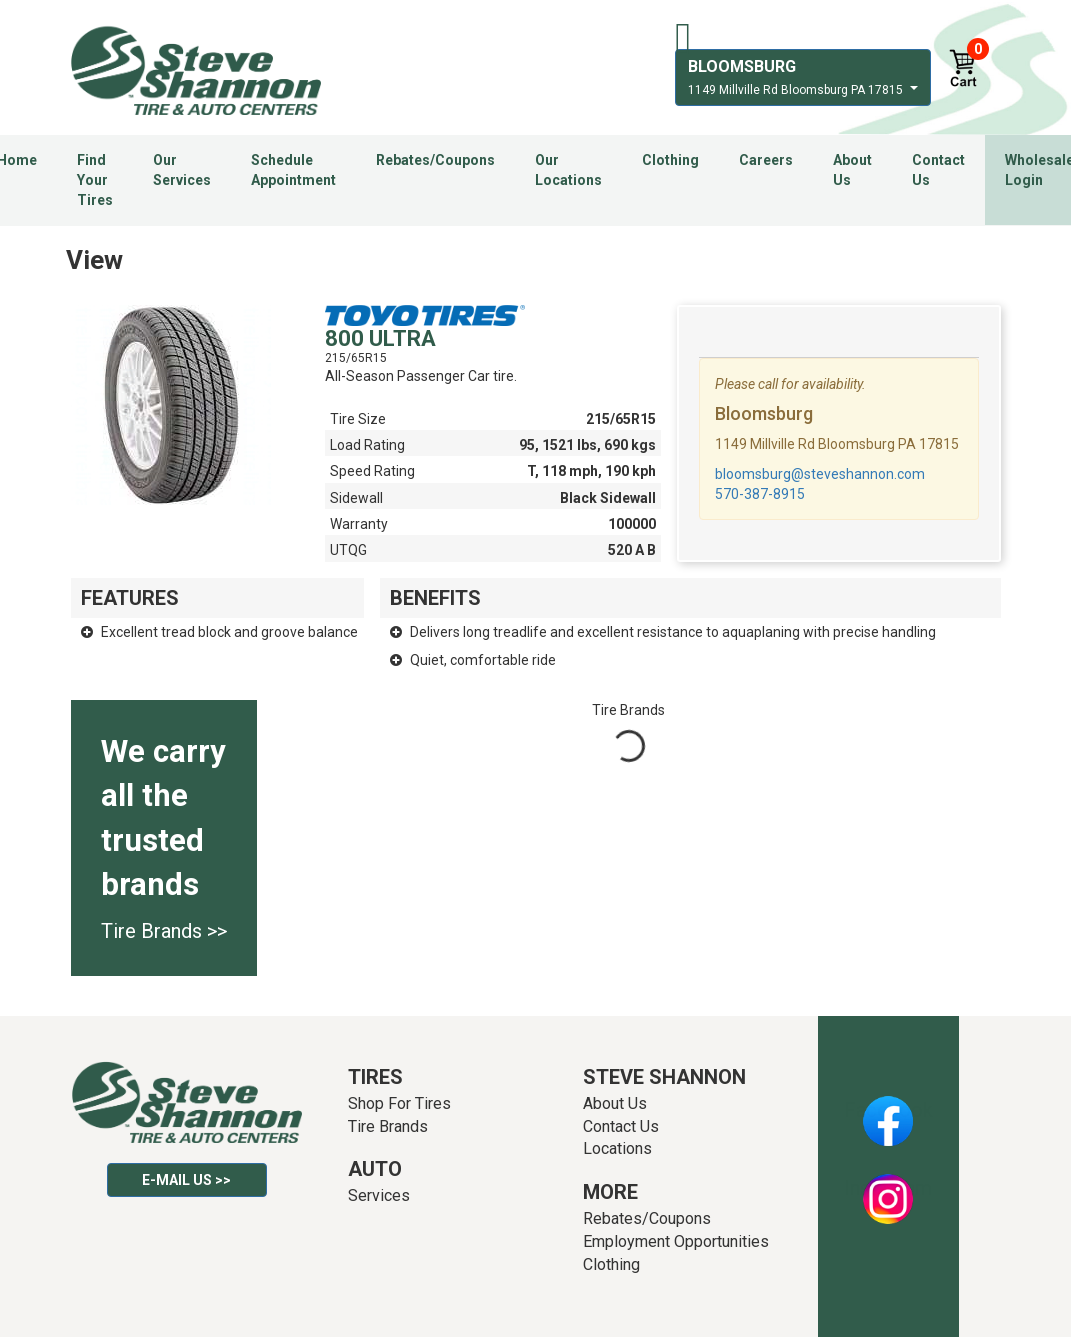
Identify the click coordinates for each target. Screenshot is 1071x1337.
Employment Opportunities (676, 1241)
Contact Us (938, 170)
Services (379, 1195)
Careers (766, 160)
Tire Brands (388, 1126)
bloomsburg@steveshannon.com (820, 474)
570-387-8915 (760, 494)
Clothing (670, 160)
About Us (852, 170)
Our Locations (568, 170)
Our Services (182, 170)
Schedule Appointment (293, 170)
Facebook (888, 1110)
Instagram (888, 1188)
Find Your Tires (95, 180)
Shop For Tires (399, 1103)
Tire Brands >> (164, 931)
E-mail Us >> (186, 1180)
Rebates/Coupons (435, 160)
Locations (617, 1148)
